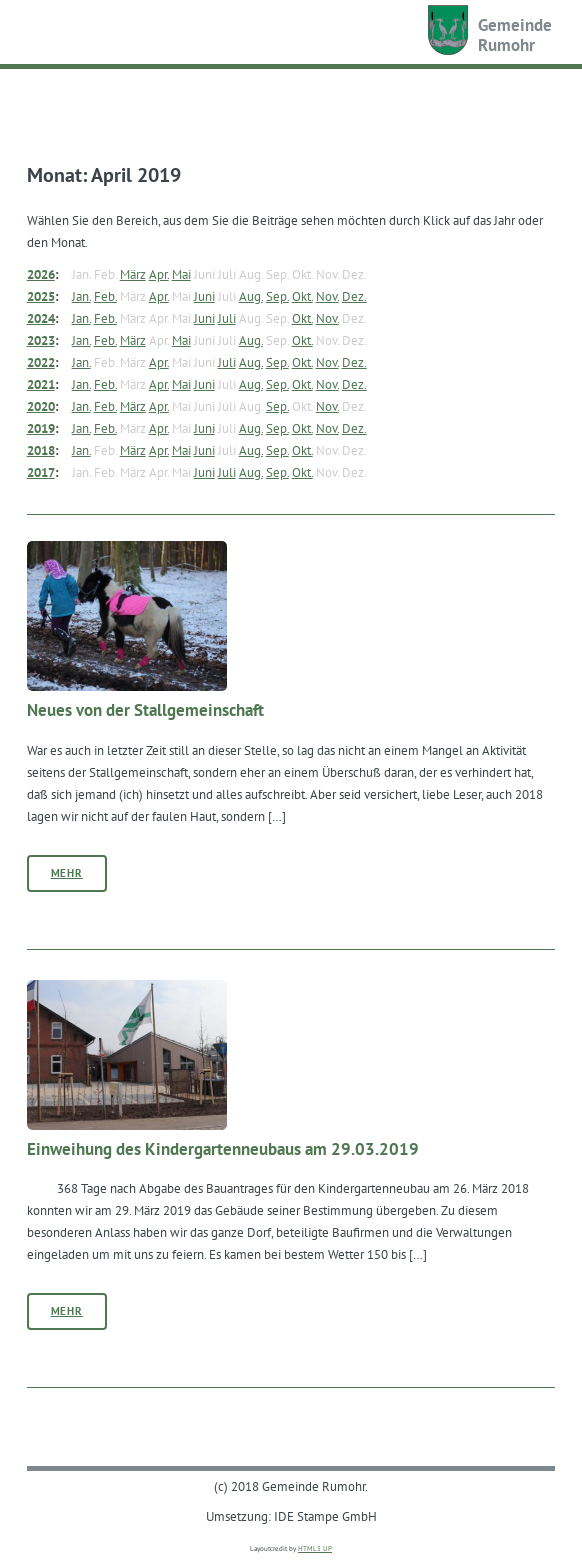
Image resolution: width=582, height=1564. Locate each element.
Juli (227, 318)
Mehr (67, 873)
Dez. (354, 296)
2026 (41, 274)
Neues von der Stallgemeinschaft (145, 710)
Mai (181, 274)
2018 (41, 450)
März (133, 274)
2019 (41, 428)
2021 (41, 384)
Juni (204, 296)
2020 (41, 406)
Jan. (81, 296)
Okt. (302, 296)
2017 (41, 472)
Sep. (277, 296)
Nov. (327, 296)
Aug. (251, 296)
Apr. (159, 274)
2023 (41, 340)
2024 (41, 318)
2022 (41, 362)
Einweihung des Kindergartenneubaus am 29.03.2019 (223, 1149)
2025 (41, 296)
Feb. (105, 296)
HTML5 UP (315, 1548)
